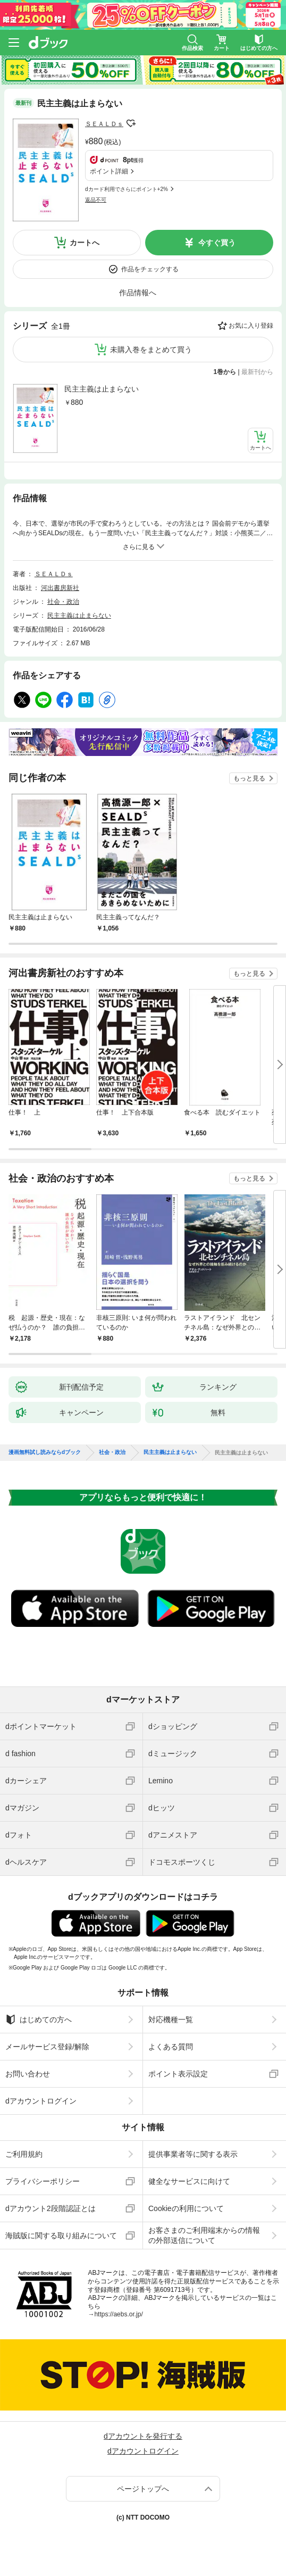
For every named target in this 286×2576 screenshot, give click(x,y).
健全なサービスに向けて (189, 2181)
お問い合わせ (27, 2074)
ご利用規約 (24, 2154)
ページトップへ (143, 2488)
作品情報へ (137, 292)
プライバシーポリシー (42, 2181)
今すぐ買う (216, 242)
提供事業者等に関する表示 (193, 2154)
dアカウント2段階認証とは (50, 2208)
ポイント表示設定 (178, 2074)
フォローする (130, 123)
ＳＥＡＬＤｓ (104, 124)
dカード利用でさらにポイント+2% (126, 189)
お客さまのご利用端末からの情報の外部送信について (204, 2235)
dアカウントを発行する (143, 2436)
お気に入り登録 (251, 325)
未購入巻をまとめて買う (151, 349)
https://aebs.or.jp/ (118, 2314)
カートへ (84, 242)
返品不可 (95, 200)
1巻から (225, 372)
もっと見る (249, 778)
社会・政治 (63, 601)
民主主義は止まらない (101, 389)
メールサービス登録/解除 (47, 2046)
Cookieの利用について (186, 2208)
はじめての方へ (38, 2019)
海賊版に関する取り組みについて (61, 2235)
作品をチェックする (150, 269)
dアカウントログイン (41, 2101)
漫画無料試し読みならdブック (45, 1452)
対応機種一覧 (170, 2019)
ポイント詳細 (109, 171)
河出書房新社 (60, 588)
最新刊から (257, 372)
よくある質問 (170, 2046)
